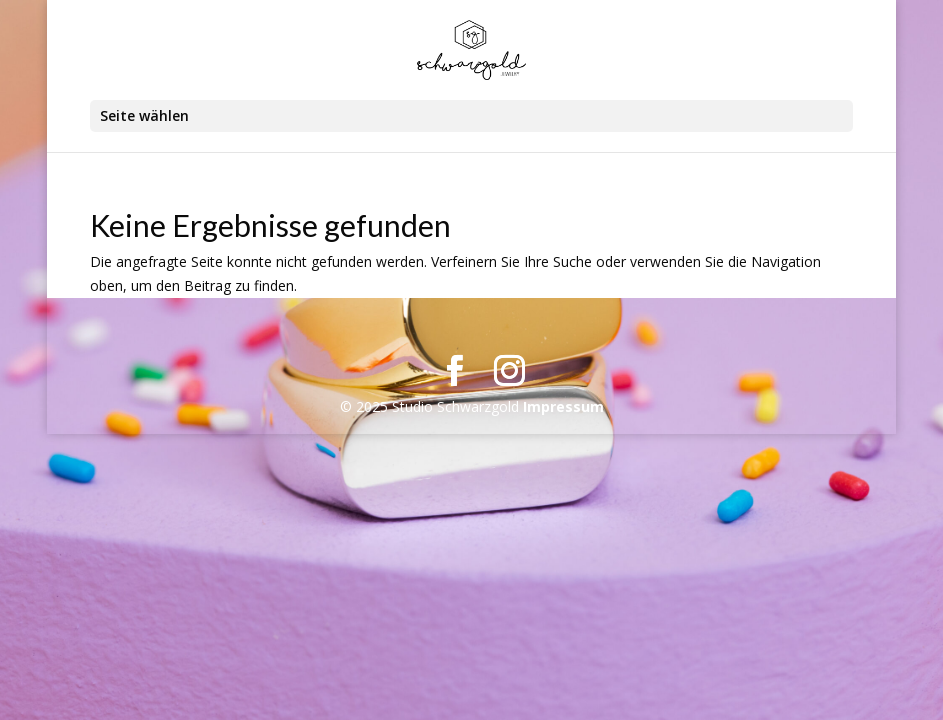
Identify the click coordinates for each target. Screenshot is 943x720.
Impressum (563, 406)
